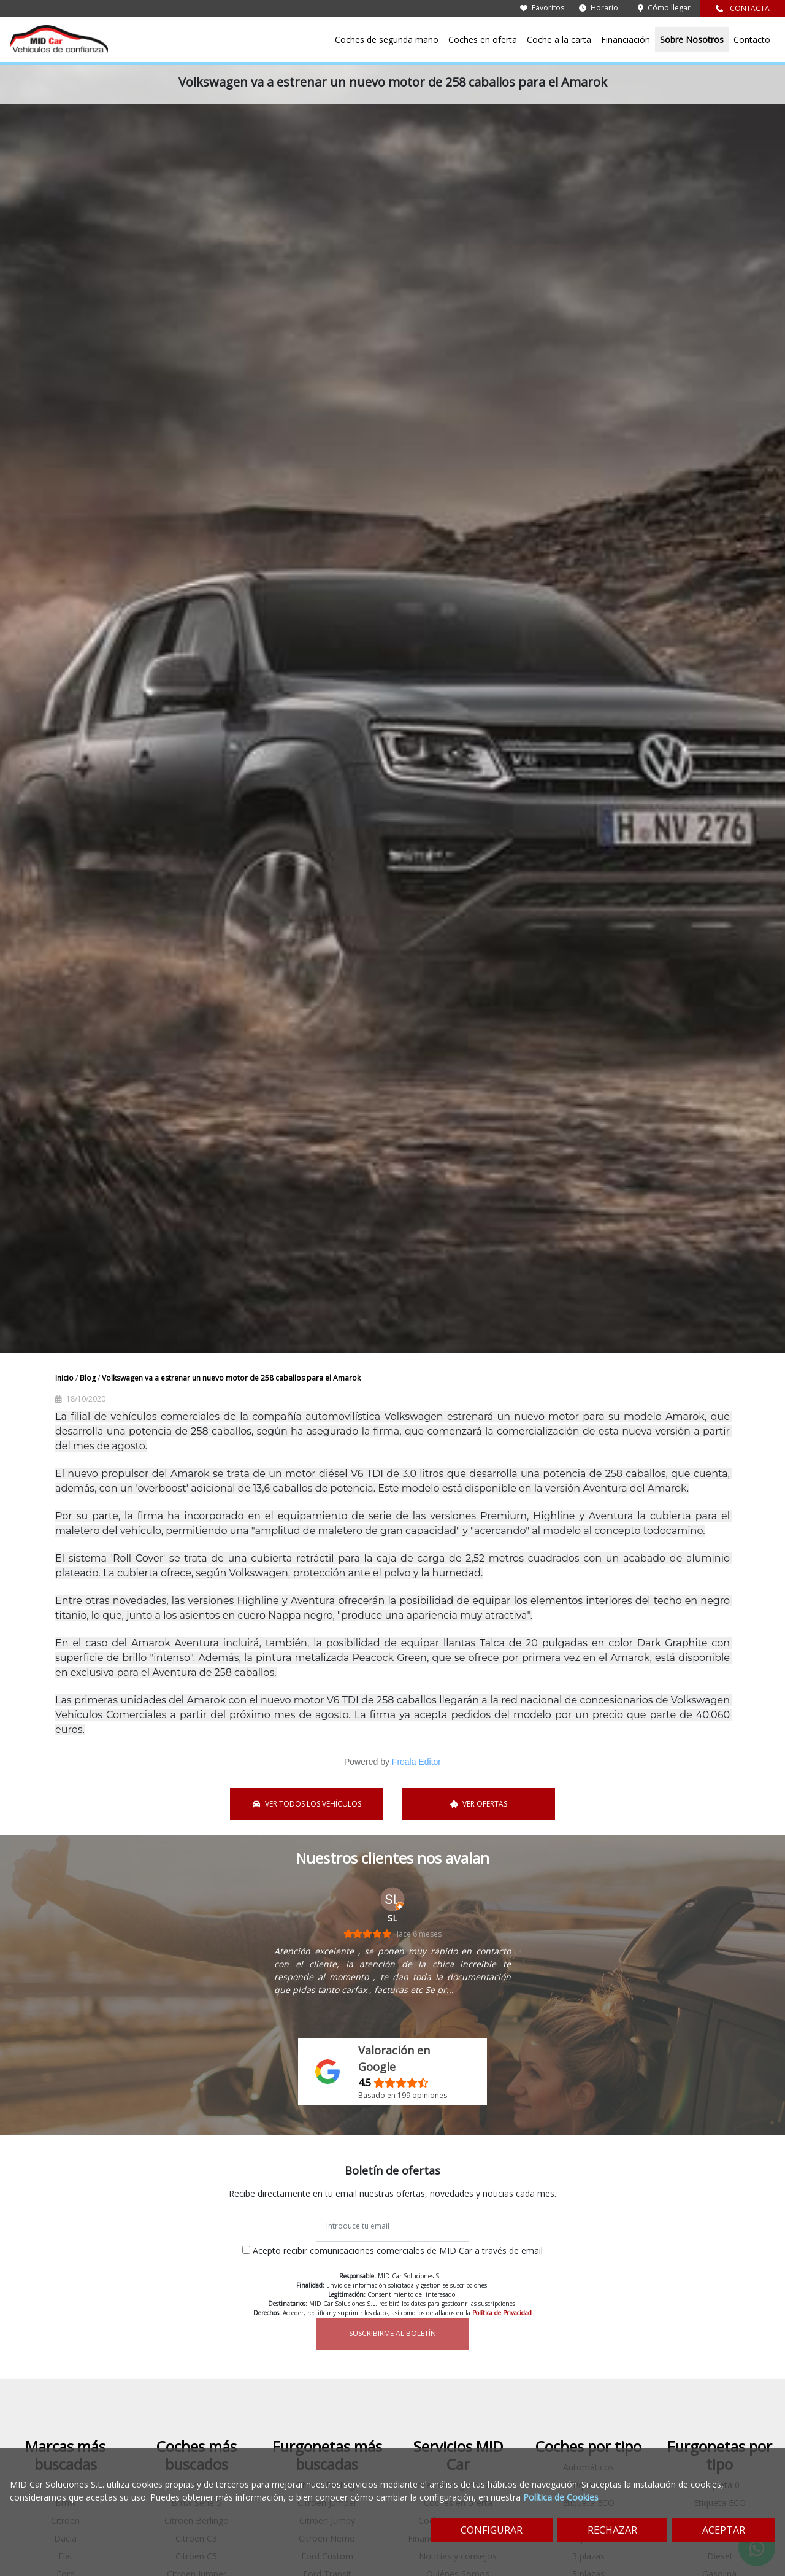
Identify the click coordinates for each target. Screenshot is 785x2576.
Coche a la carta (559, 39)
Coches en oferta (482, 39)
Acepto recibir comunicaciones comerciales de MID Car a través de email (398, 2250)
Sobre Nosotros (692, 39)
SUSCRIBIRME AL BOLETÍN (392, 2333)
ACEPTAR (723, 2530)
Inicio (65, 1378)
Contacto (751, 39)
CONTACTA (743, 8)
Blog (89, 1378)
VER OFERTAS (479, 1804)
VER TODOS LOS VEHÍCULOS (307, 1804)
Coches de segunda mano (386, 39)
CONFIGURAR (492, 2530)
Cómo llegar (664, 7)
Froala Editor (416, 1762)
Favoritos (542, 7)
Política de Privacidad (502, 2312)
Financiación (625, 39)
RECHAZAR (612, 2530)
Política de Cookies (561, 2497)
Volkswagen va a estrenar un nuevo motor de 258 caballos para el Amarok (231, 1378)
